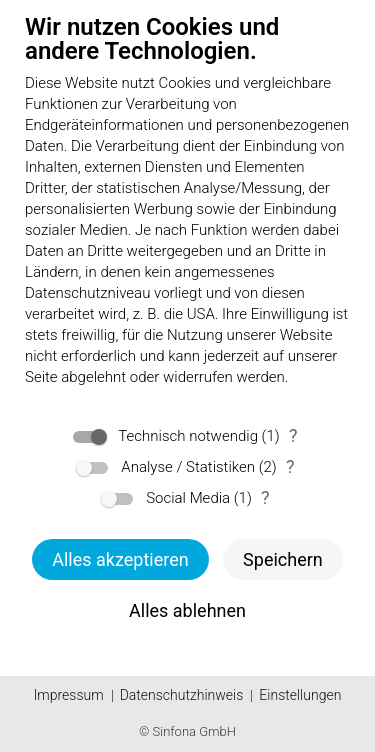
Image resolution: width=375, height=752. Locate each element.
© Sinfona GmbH (187, 731)
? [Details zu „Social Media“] (265, 497)
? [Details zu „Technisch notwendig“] (293, 435)
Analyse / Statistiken (188, 467)
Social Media (188, 498)
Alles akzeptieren (120, 559)
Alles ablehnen (187, 610)
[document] (187, 213)
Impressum (69, 695)
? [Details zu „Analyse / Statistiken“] (290, 466)
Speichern (283, 559)
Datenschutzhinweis (182, 695)
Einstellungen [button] (300, 695)
